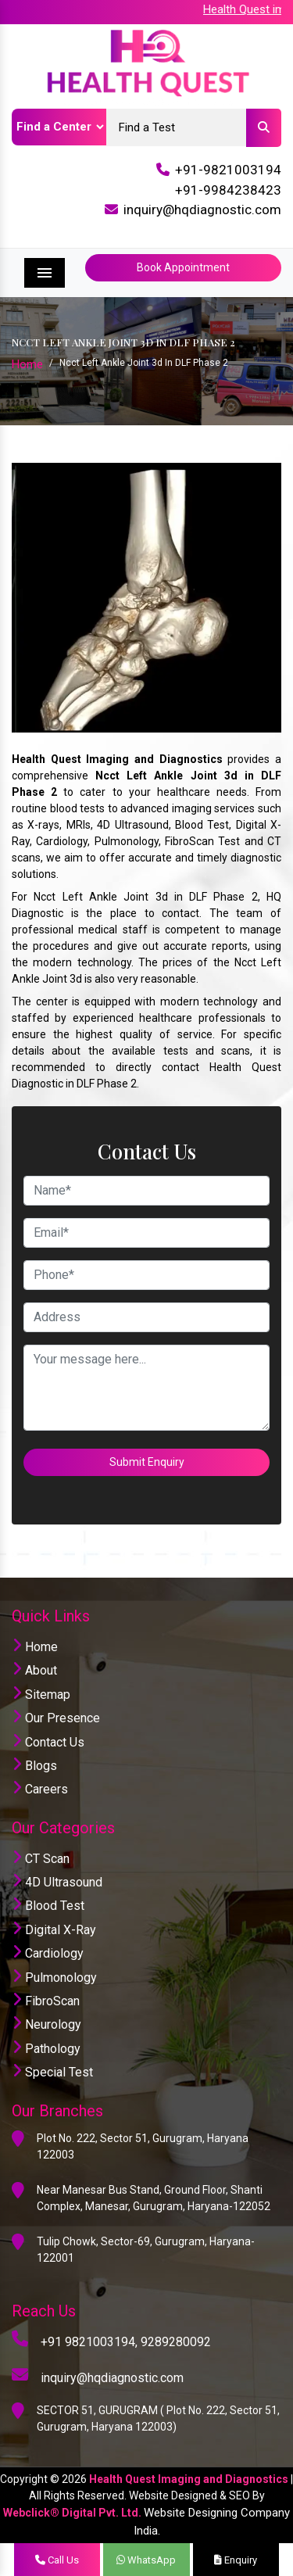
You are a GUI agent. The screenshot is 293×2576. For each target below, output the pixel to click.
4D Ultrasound (57, 1882)
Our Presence (56, 1718)
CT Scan (41, 1858)
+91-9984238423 (228, 190)
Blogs (34, 1765)
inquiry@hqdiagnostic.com (202, 209)
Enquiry (235, 2560)
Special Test (52, 2072)
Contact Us (48, 1742)
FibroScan (46, 2001)
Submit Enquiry (146, 1462)
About (34, 1670)
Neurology (46, 2024)
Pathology (46, 2048)
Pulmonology (54, 1977)
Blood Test (48, 1905)
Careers (40, 1789)
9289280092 (176, 2341)
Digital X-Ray (54, 1929)
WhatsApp (146, 2560)
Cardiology (48, 1953)
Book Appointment (183, 267)
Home (27, 364)
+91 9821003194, (89, 2341)
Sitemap (41, 1694)
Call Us (57, 2560)
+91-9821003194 (228, 169)
